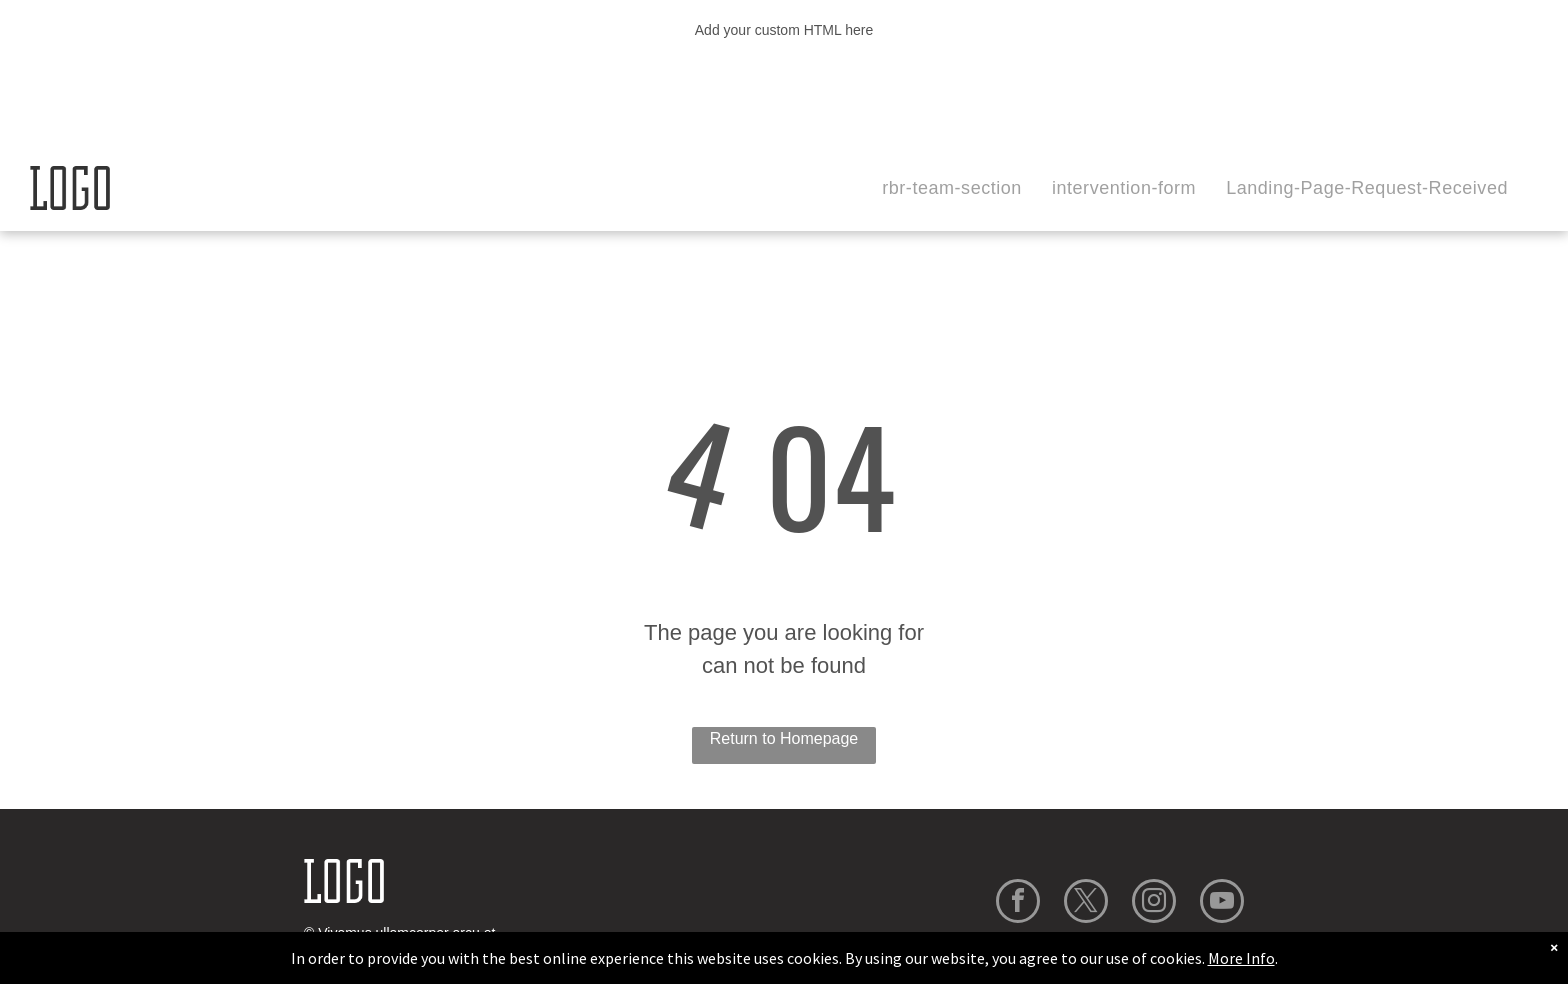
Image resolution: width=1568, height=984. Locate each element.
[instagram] (1154, 903)
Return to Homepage (784, 738)
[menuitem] (952, 188)
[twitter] (1086, 903)
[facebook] (1018, 903)
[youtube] (1222, 903)
